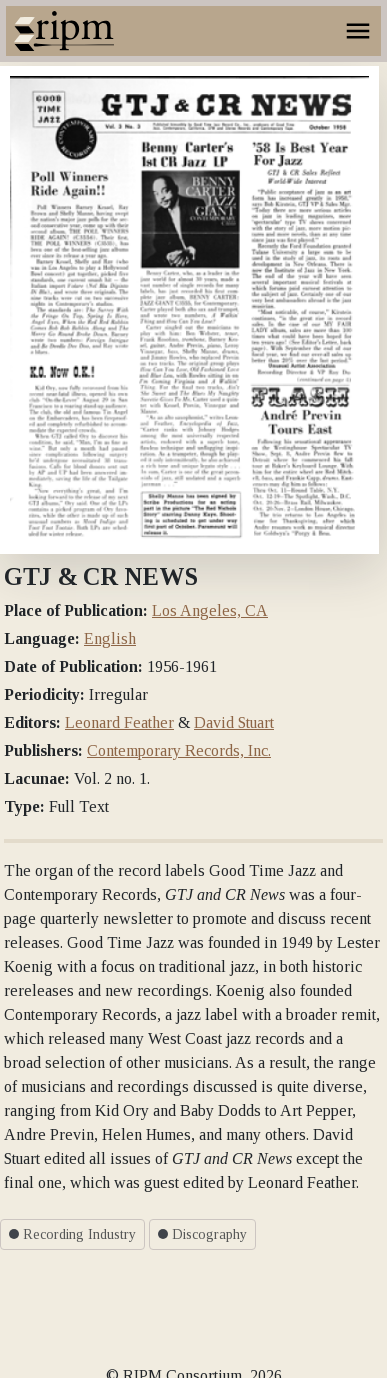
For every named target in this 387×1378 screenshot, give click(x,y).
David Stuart (234, 722)
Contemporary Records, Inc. (179, 750)
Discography (202, 1234)
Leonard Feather (119, 722)
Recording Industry (72, 1234)
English (110, 638)
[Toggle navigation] (358, 31)
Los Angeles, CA (210, 610)
